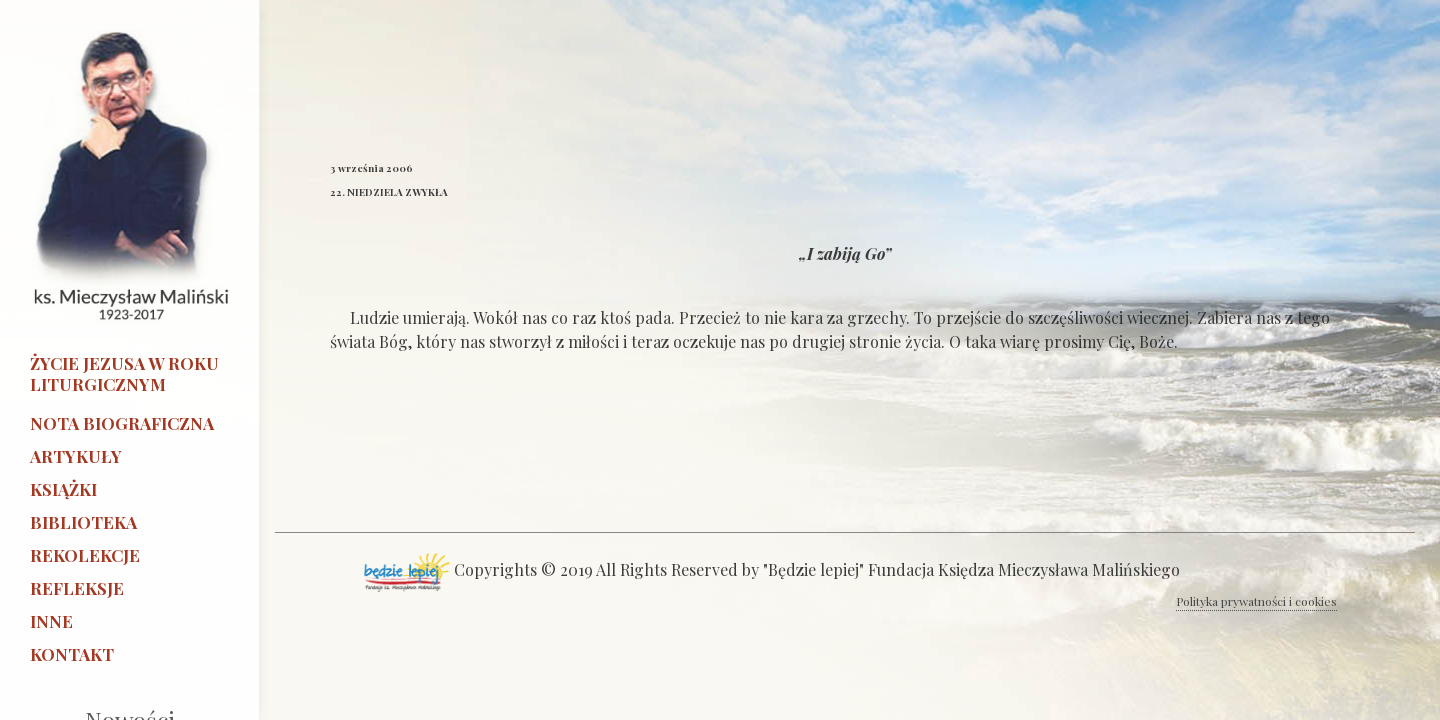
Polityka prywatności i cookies (1256, 601)
